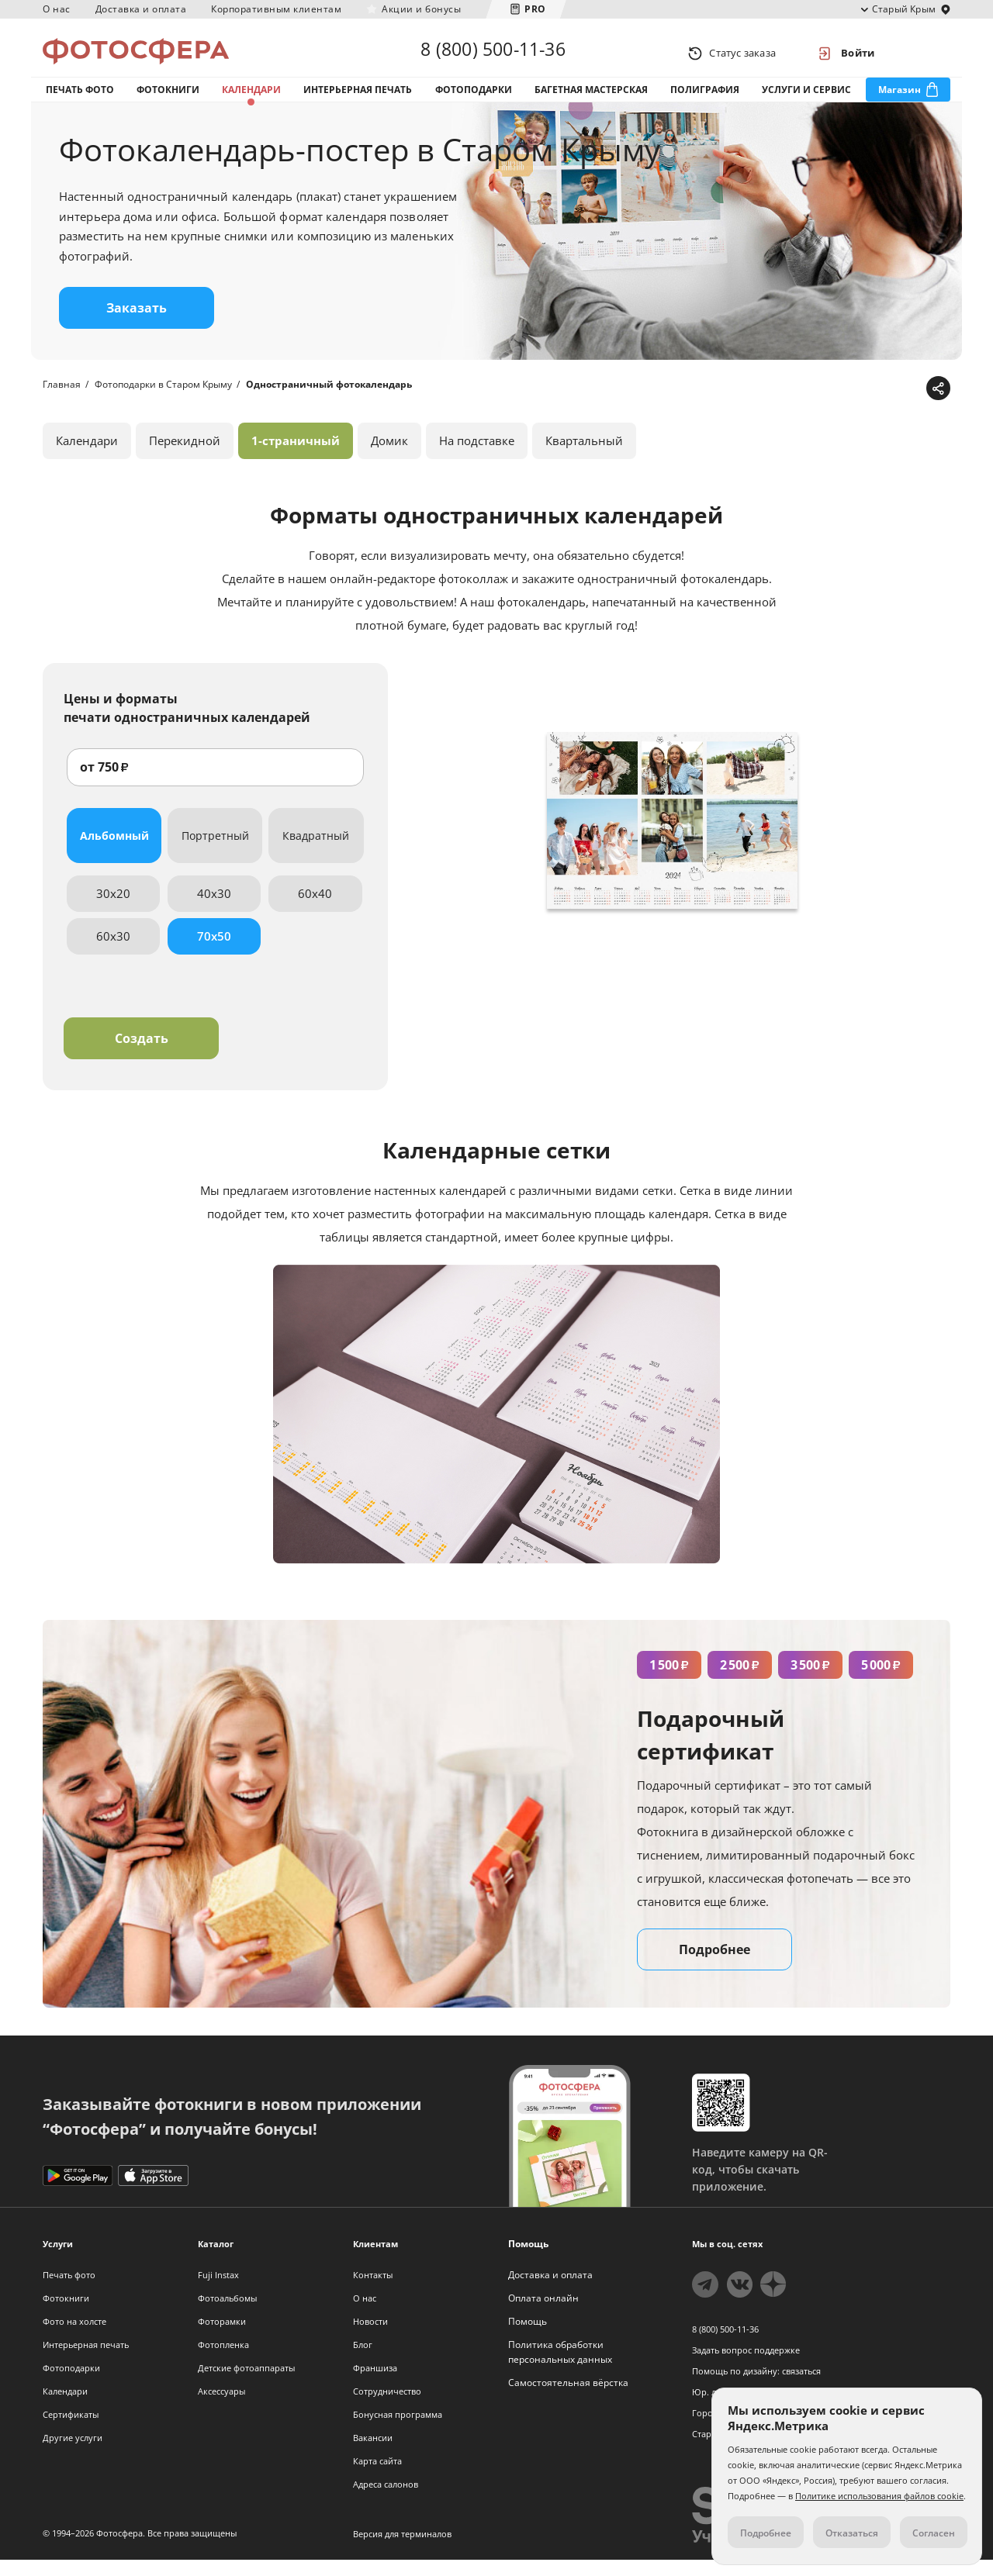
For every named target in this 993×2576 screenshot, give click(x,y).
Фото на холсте (74, 2337)
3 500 (810, 1681)
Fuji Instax (218, 2291)
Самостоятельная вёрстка (568, 2398)
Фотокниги (168, 99)
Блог (362, 2361)
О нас (57, 9)
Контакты (373, 2291)
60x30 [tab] (113, 952)
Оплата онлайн (543, 2314)
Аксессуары (221, 2407)
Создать (141, 1054)
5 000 (881, 1681)
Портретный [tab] (215, 851)
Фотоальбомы (227, 2314)
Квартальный (584, 456)
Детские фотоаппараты (246, 2384)
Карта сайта (377, 2477)
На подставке (476, 456)
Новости (370, 2337)
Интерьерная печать (357, 99)
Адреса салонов (385, 2500)
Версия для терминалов (402, 2550)
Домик (389, 456)
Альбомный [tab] (114, 851)
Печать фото (80, 99)
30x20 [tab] (113, 909)
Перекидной (184, 456)
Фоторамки (222, 2337)
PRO (535, 9)
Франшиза (375, 2384)
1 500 (669, 1681)
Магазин (899, 99)
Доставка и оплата (141, 9)
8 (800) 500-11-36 (492, 52)
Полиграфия (704, 99)
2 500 (739, 1681)
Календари (251, 99)
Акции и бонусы (421, 9)
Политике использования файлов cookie (879, 2496)
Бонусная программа (397, 2430)
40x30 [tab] (214, 909)
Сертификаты (71, 2430)
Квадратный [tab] (315, 851)
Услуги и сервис (806, 99)
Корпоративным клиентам (276, 9)
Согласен (933, 2533)
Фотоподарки (473, 99)
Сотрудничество (387, 2407)
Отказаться (851, 2533)
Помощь (527, 2337)
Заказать (136, 324)
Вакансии (373, 2454)
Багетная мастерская (591, 99)
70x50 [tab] (214, 952)
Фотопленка (223, 2361)
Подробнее (714, 1965)
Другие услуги (72, 2454)
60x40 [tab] (315, 909)
